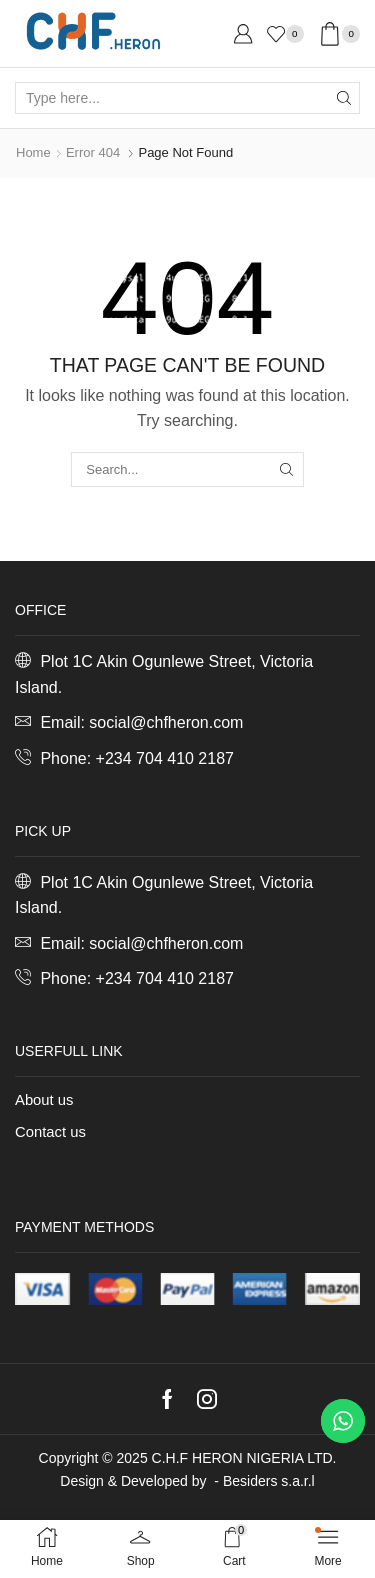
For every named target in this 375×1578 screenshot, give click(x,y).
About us (44, 1100)
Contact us (50, 1132)
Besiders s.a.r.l (269, 1481)
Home (33, 152)
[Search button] (344, 98)
